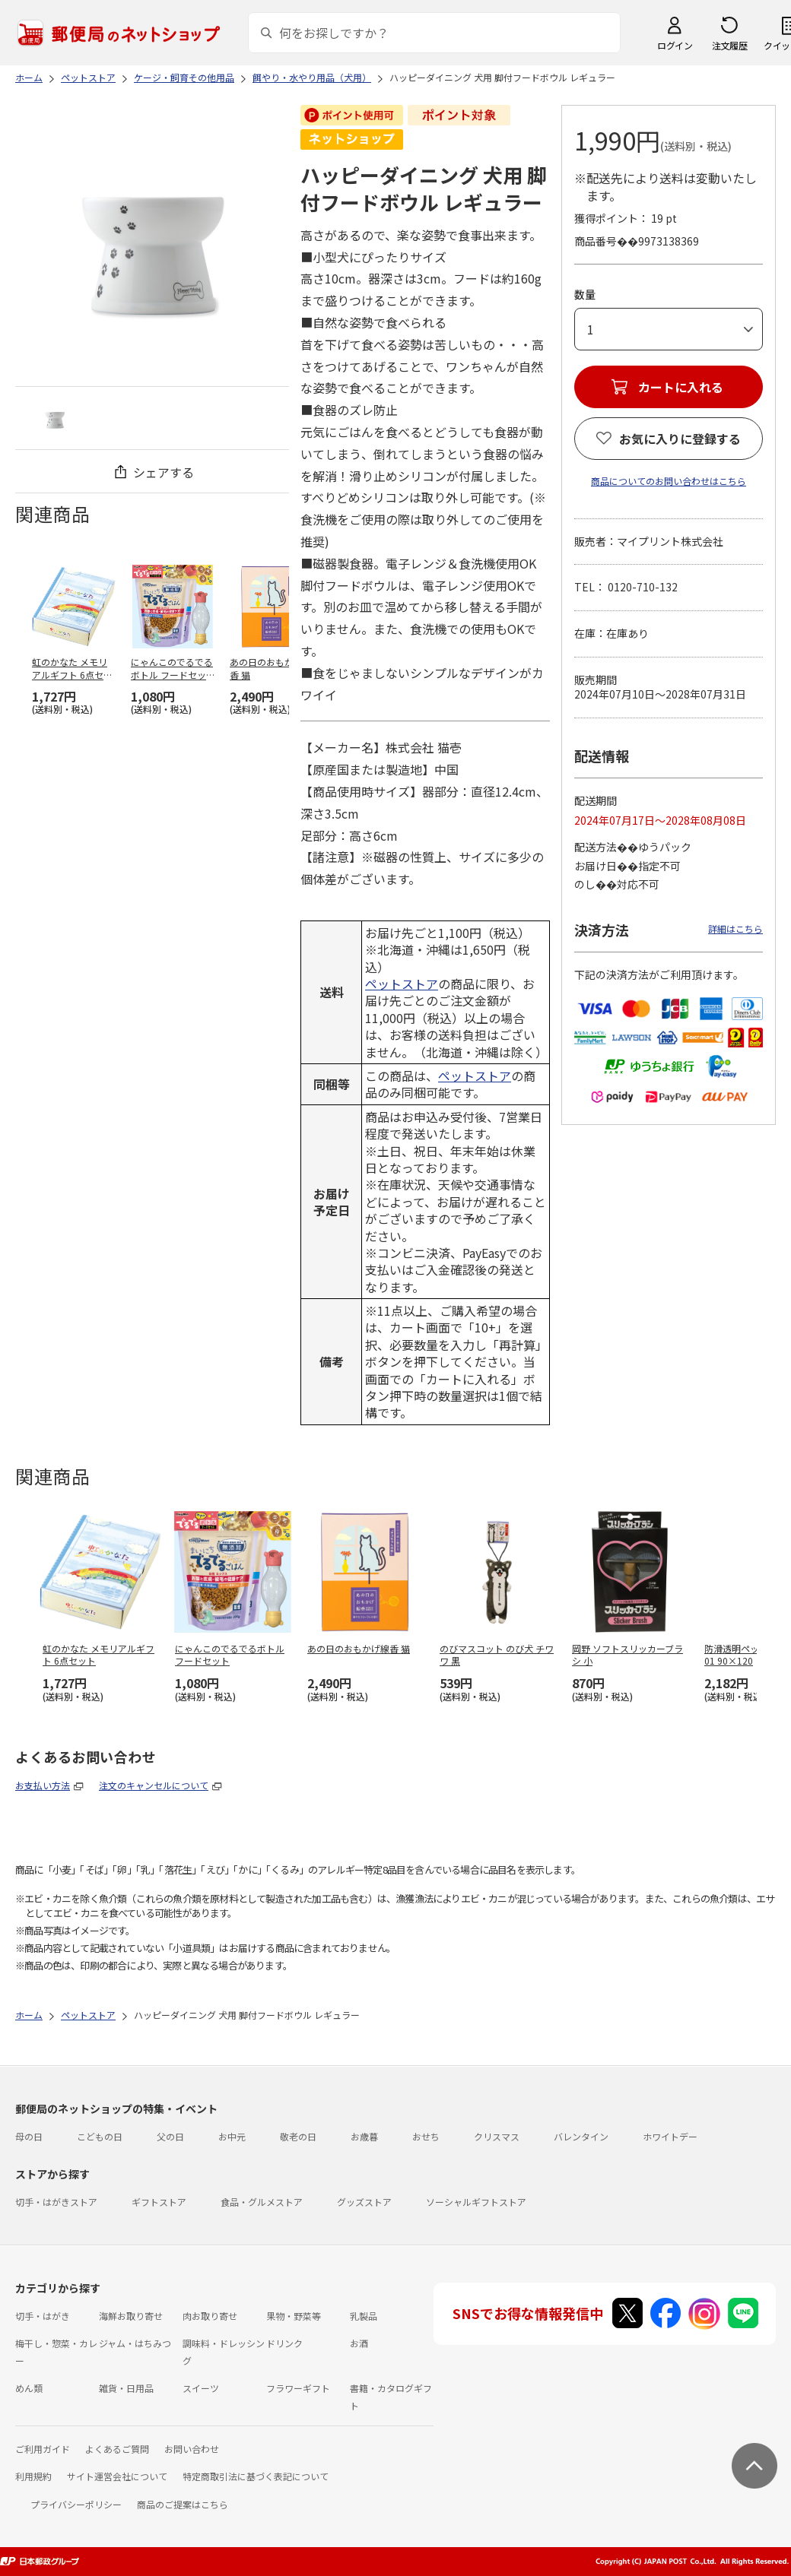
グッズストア (364, 2201)
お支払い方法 (42, 1785)
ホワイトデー (670, 2136)
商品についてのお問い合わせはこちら (668, 480)
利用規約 (33, 2476)
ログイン (674, 45)
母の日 (29, 2136)
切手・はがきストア (56, 2201)
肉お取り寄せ (210, 2315)
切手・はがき (42, 2315)
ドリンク (284, 2343)
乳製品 (363, 2315)
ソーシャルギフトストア (476, 2201)
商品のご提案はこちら (182, 2504)
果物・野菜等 (293, 2315)
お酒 (359, 2343)
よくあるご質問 (117, 2448)
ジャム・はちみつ (135, 2343)
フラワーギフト (298, 2387)
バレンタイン (581, 2136)
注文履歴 (729, 45)
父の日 (170, 2136)
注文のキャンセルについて (153, 1785)
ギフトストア (159, 2201)
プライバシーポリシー (76, 2504)
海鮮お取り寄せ (131, 2315)
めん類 (29, 2387)
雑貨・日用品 (126, 2387)
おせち (426, 2136)
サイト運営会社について (117, 2476)
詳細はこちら (735, 928)
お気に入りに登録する (680, 438)
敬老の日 (298, 2136)
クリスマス (496, 2136)
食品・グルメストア (262, 2201)
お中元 (232, 2136)
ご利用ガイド (42, 2448)
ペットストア (401, 983)
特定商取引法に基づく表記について (256, 2476)
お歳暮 (364, 2136)
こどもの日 (99, 2136)
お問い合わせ (191, 2448)
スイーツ (201, 2387)
